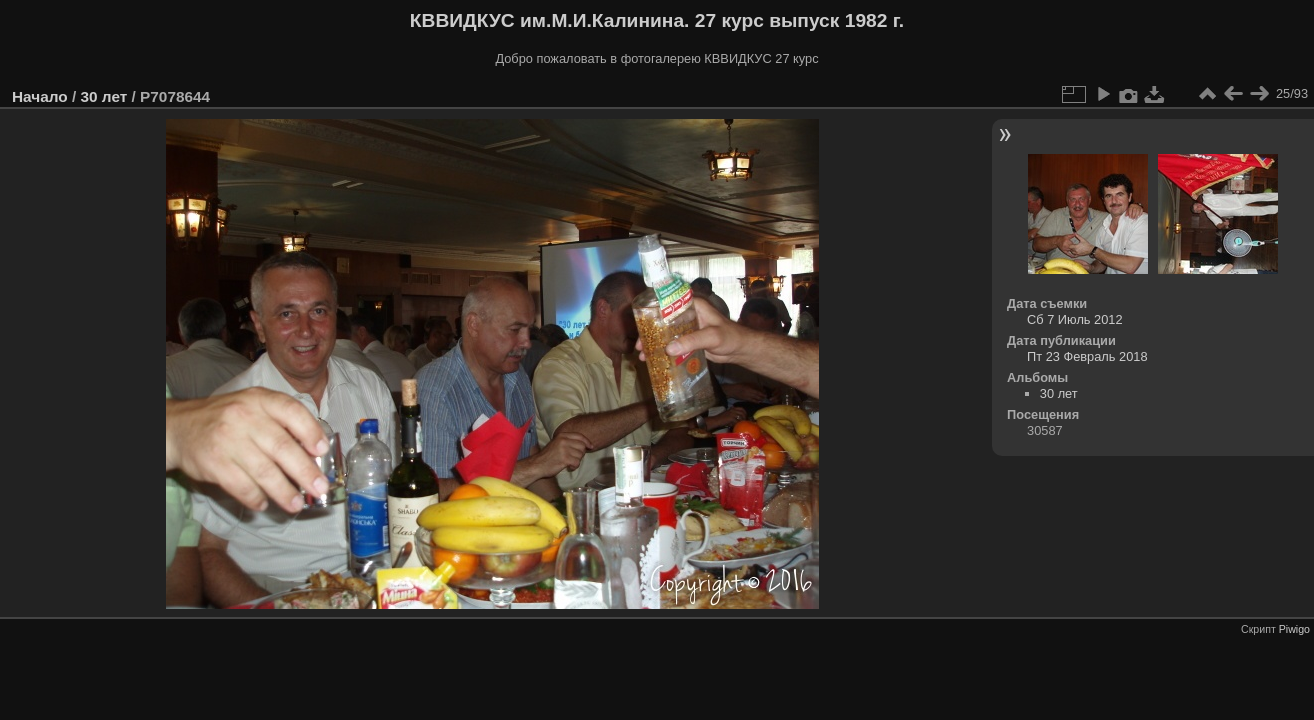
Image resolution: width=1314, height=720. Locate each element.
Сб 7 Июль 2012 (1074, 319)
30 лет (103, 96)
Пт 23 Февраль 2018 (1087, 356)
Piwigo (1294, 629)
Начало (40, 96)
